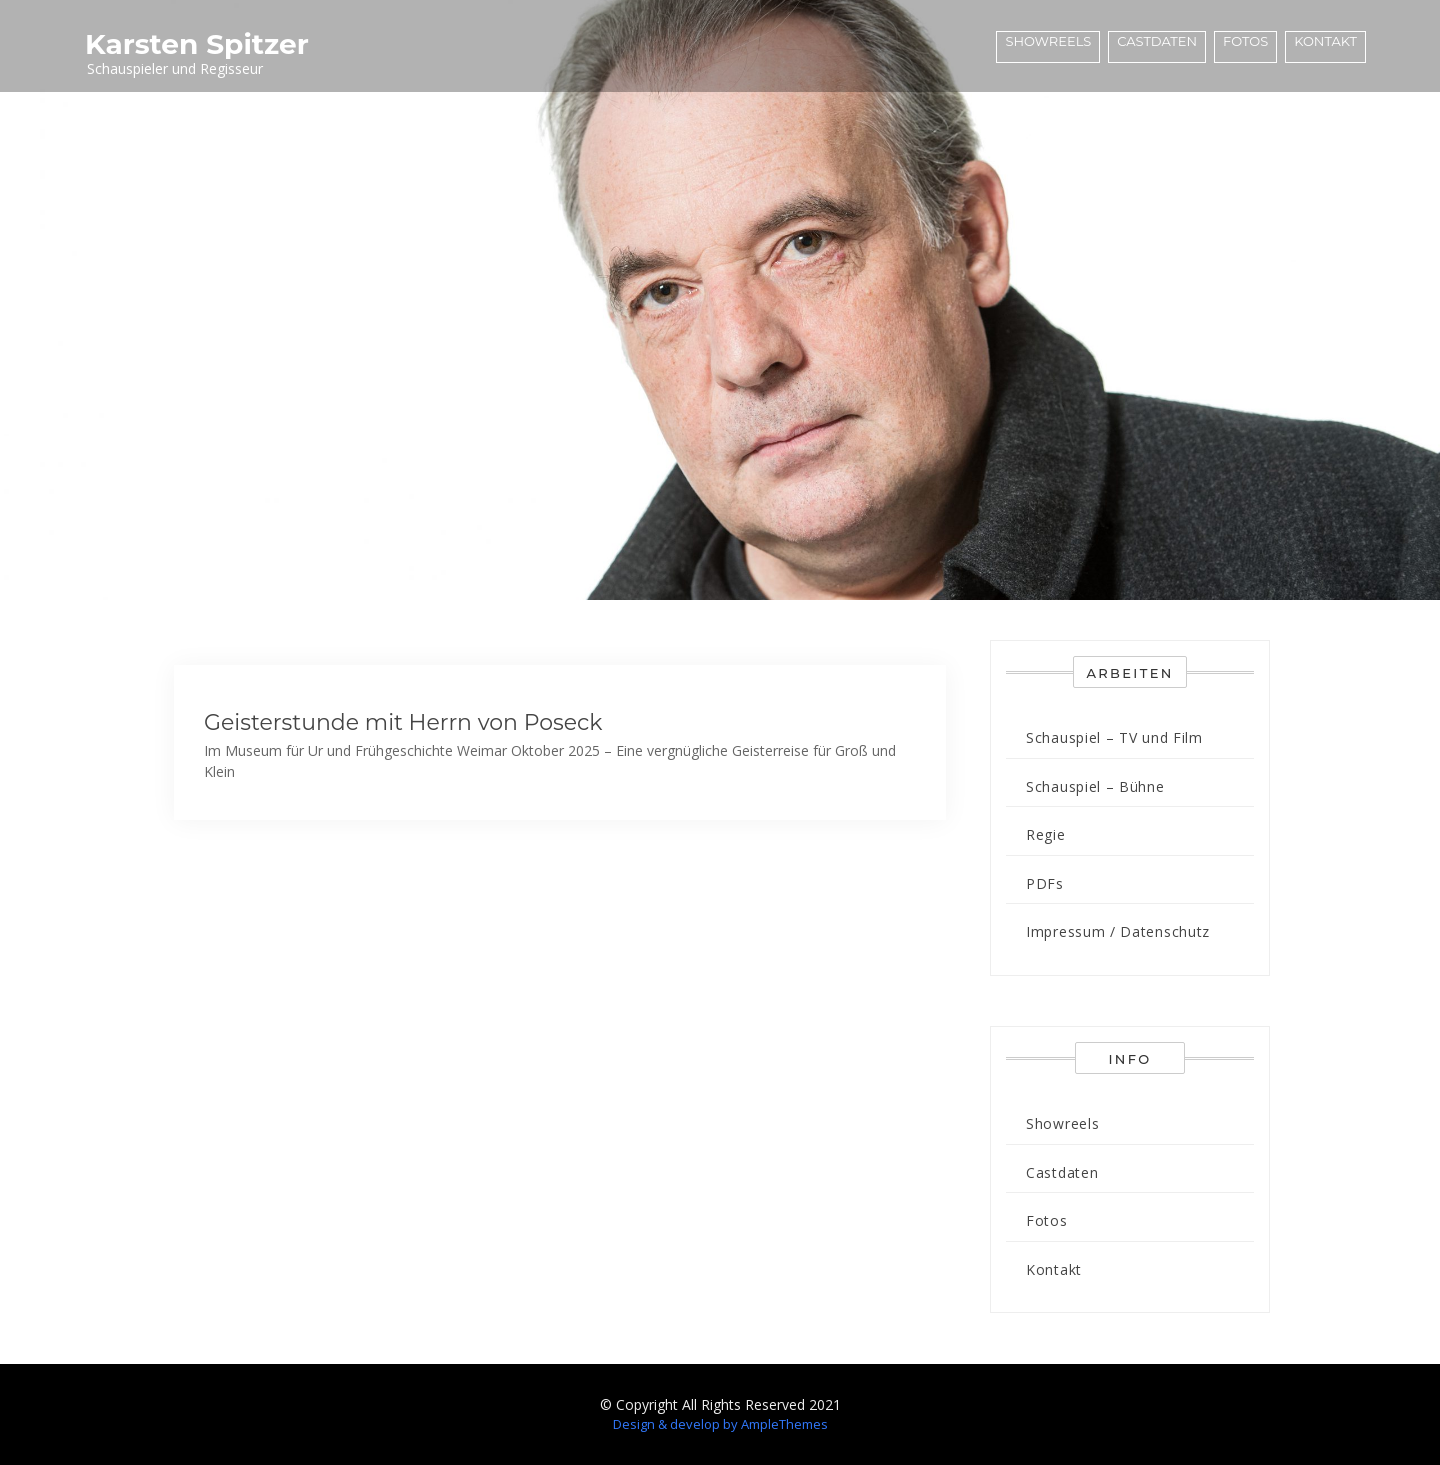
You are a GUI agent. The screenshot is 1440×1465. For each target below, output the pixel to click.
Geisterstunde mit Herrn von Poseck (403, 722)
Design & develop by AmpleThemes (720, 1424)
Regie (1046, 834)
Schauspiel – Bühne (1095, 786)
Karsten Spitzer (197, 44)
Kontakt (1325, 41)
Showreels (1048, 41)
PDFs (1045, 883)
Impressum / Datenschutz (1118, 931)
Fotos (1245, 41)
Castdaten (1157, 41)
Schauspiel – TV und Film (1114, 737)
